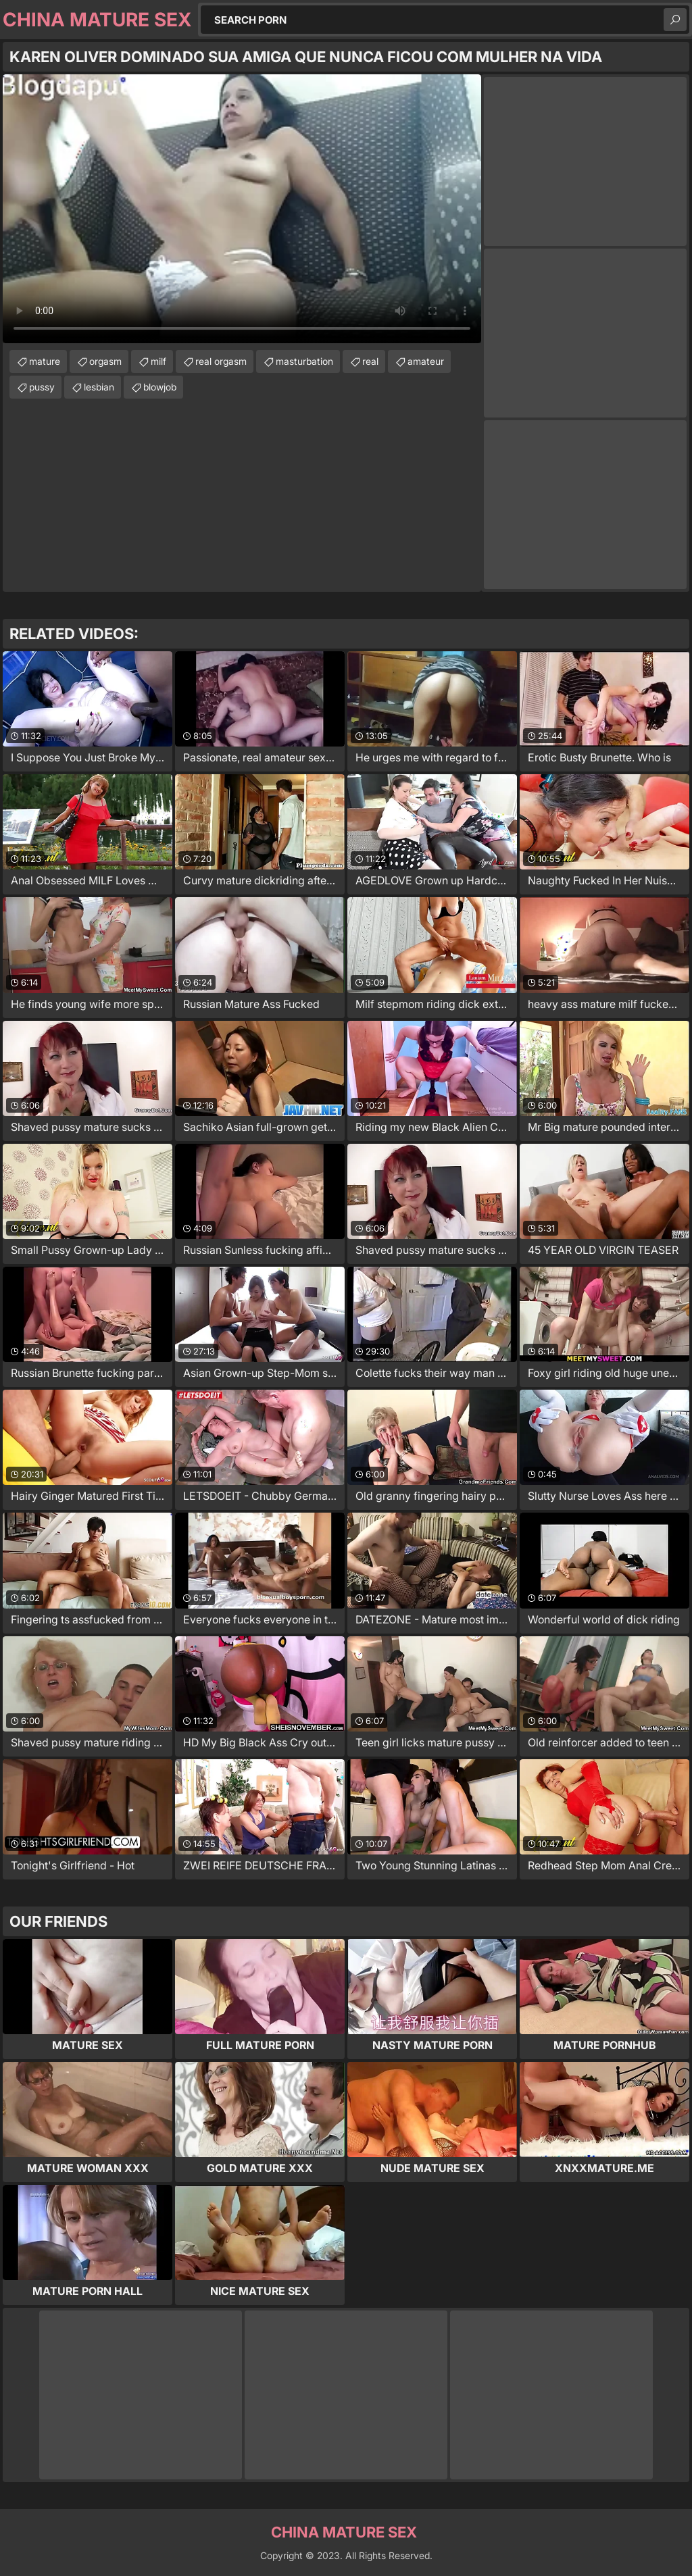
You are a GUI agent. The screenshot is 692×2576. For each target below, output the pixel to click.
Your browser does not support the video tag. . (242, 208)
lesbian (99, 387)
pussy (42, 387)
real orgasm (221, 361)
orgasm (105, 361)
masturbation (304, 361)
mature (44, 361)
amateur (425, 361)
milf (158, 361)
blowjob (159, 387)
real (370, 361)
